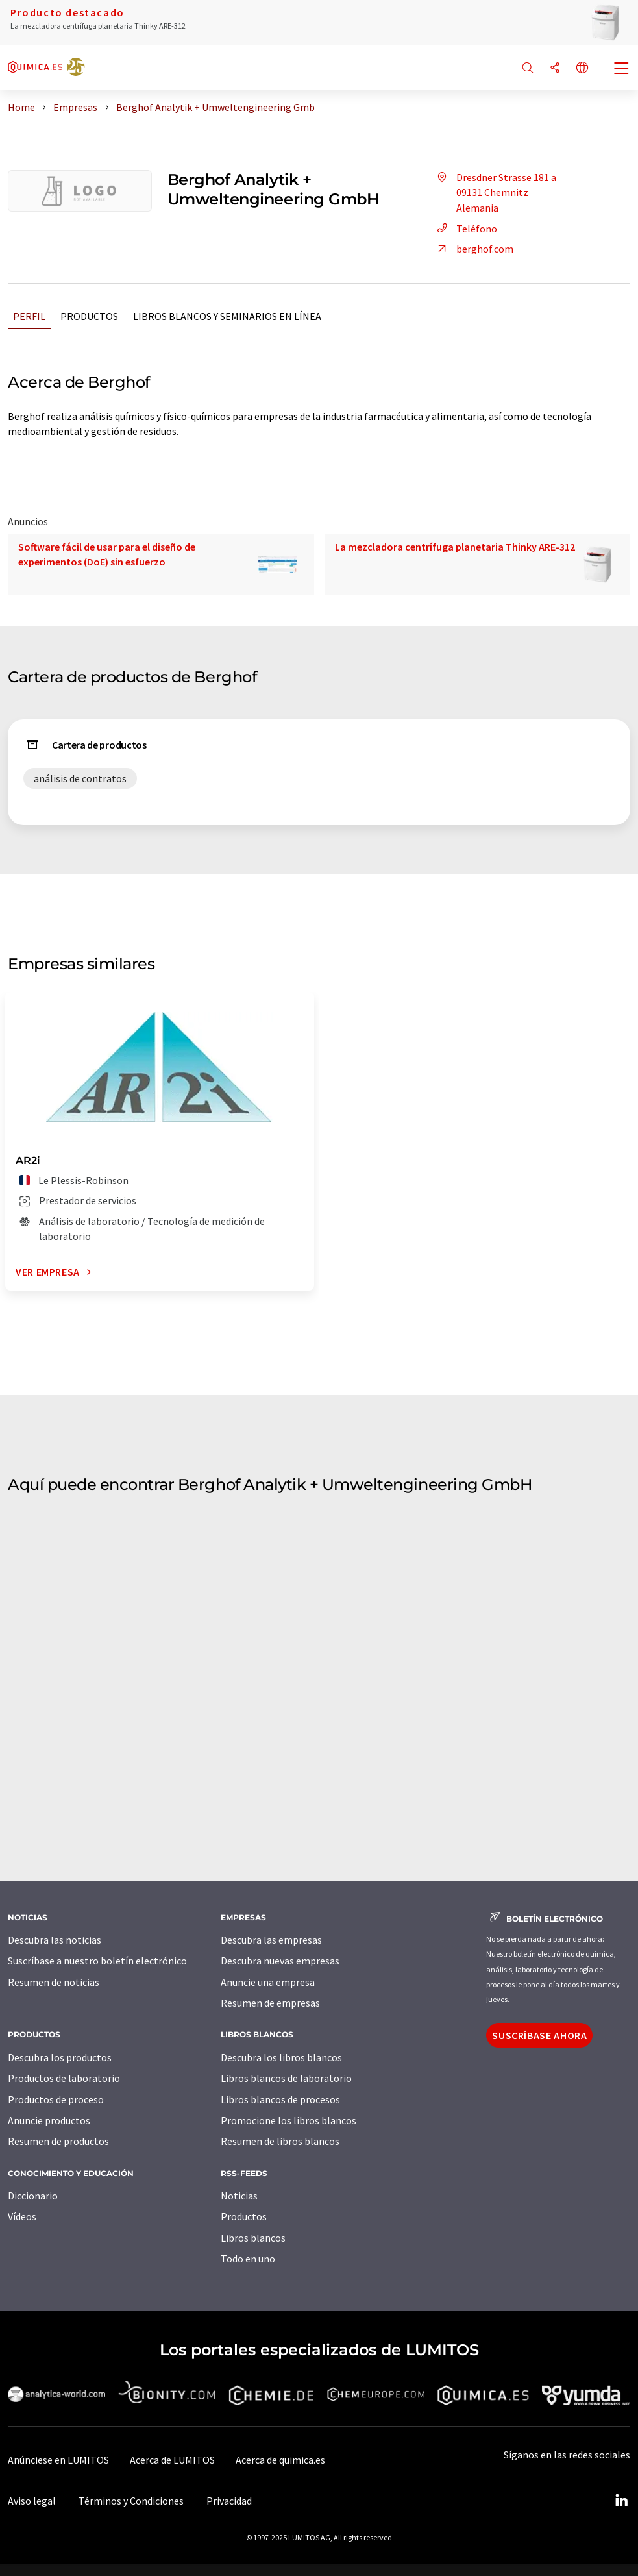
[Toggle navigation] (621, 69)
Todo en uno (248, 2258)
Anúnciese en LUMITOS (58, 2459)
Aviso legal (32, 2500)
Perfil (29, 316)
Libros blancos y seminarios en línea (227, 316)
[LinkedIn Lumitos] (621, 2500)
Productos (89, 316)
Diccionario (33, 2195)
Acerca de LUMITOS (172, 2459)
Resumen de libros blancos (280, 2141)
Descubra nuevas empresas (280, 1960)
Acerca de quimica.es (280, 2459)
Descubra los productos (60, 2057)
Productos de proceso (56, 2099)
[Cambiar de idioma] (582, 68)
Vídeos (22, 2216)
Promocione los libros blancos (288, 2120)
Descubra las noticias (54, 1939)
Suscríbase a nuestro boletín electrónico (97, 1960)
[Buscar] (528, 68)
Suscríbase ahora (539, 2035)
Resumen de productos (58, 2141)
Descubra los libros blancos (281, 2057)
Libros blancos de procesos (280, 2099)
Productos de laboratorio (64, 2078)
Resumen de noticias (53, 1981)
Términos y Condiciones (131, 2500)
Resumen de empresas (270, 2002)
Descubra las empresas (271, 1939)
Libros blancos (253, 2237)
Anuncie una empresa (268, 1981)
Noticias (239, 2195)
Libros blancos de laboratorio (286, 2078)
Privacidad (229, 2500)
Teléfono (465, 228)
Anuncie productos (49, 2120)
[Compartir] (555, 68)
